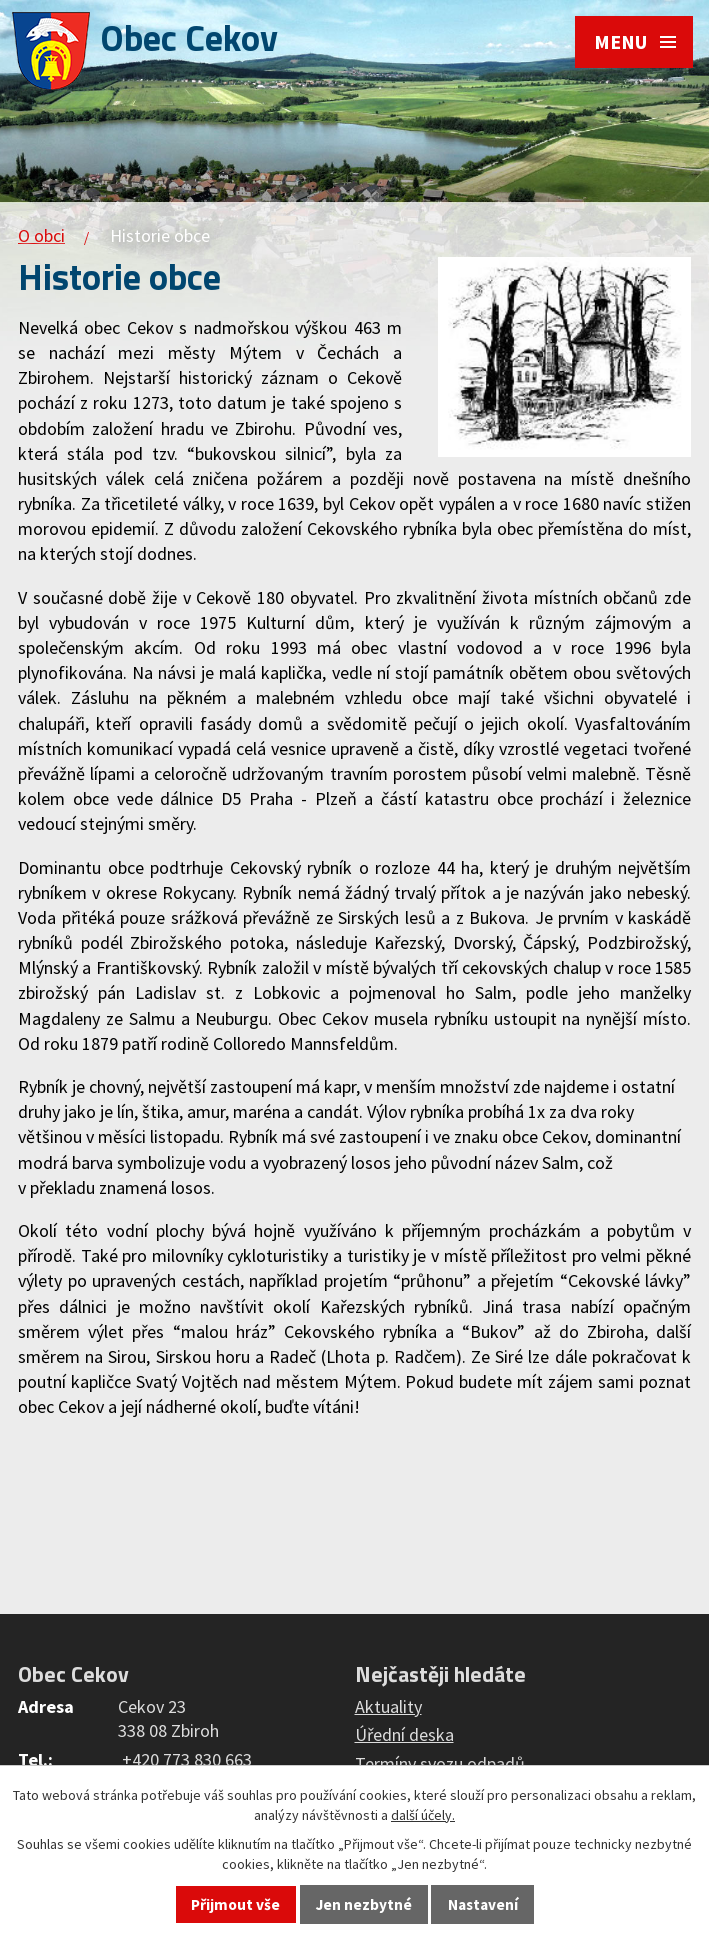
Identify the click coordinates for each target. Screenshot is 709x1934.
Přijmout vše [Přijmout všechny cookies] (235, 1904)
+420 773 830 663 (187, 1759)
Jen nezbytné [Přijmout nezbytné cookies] (364, 1904)
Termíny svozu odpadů (440, 1763)
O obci (41, 235)
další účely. (423, 1815)
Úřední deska (404, 1734)
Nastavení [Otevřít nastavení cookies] (483, 1904)
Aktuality (388, 1706)
